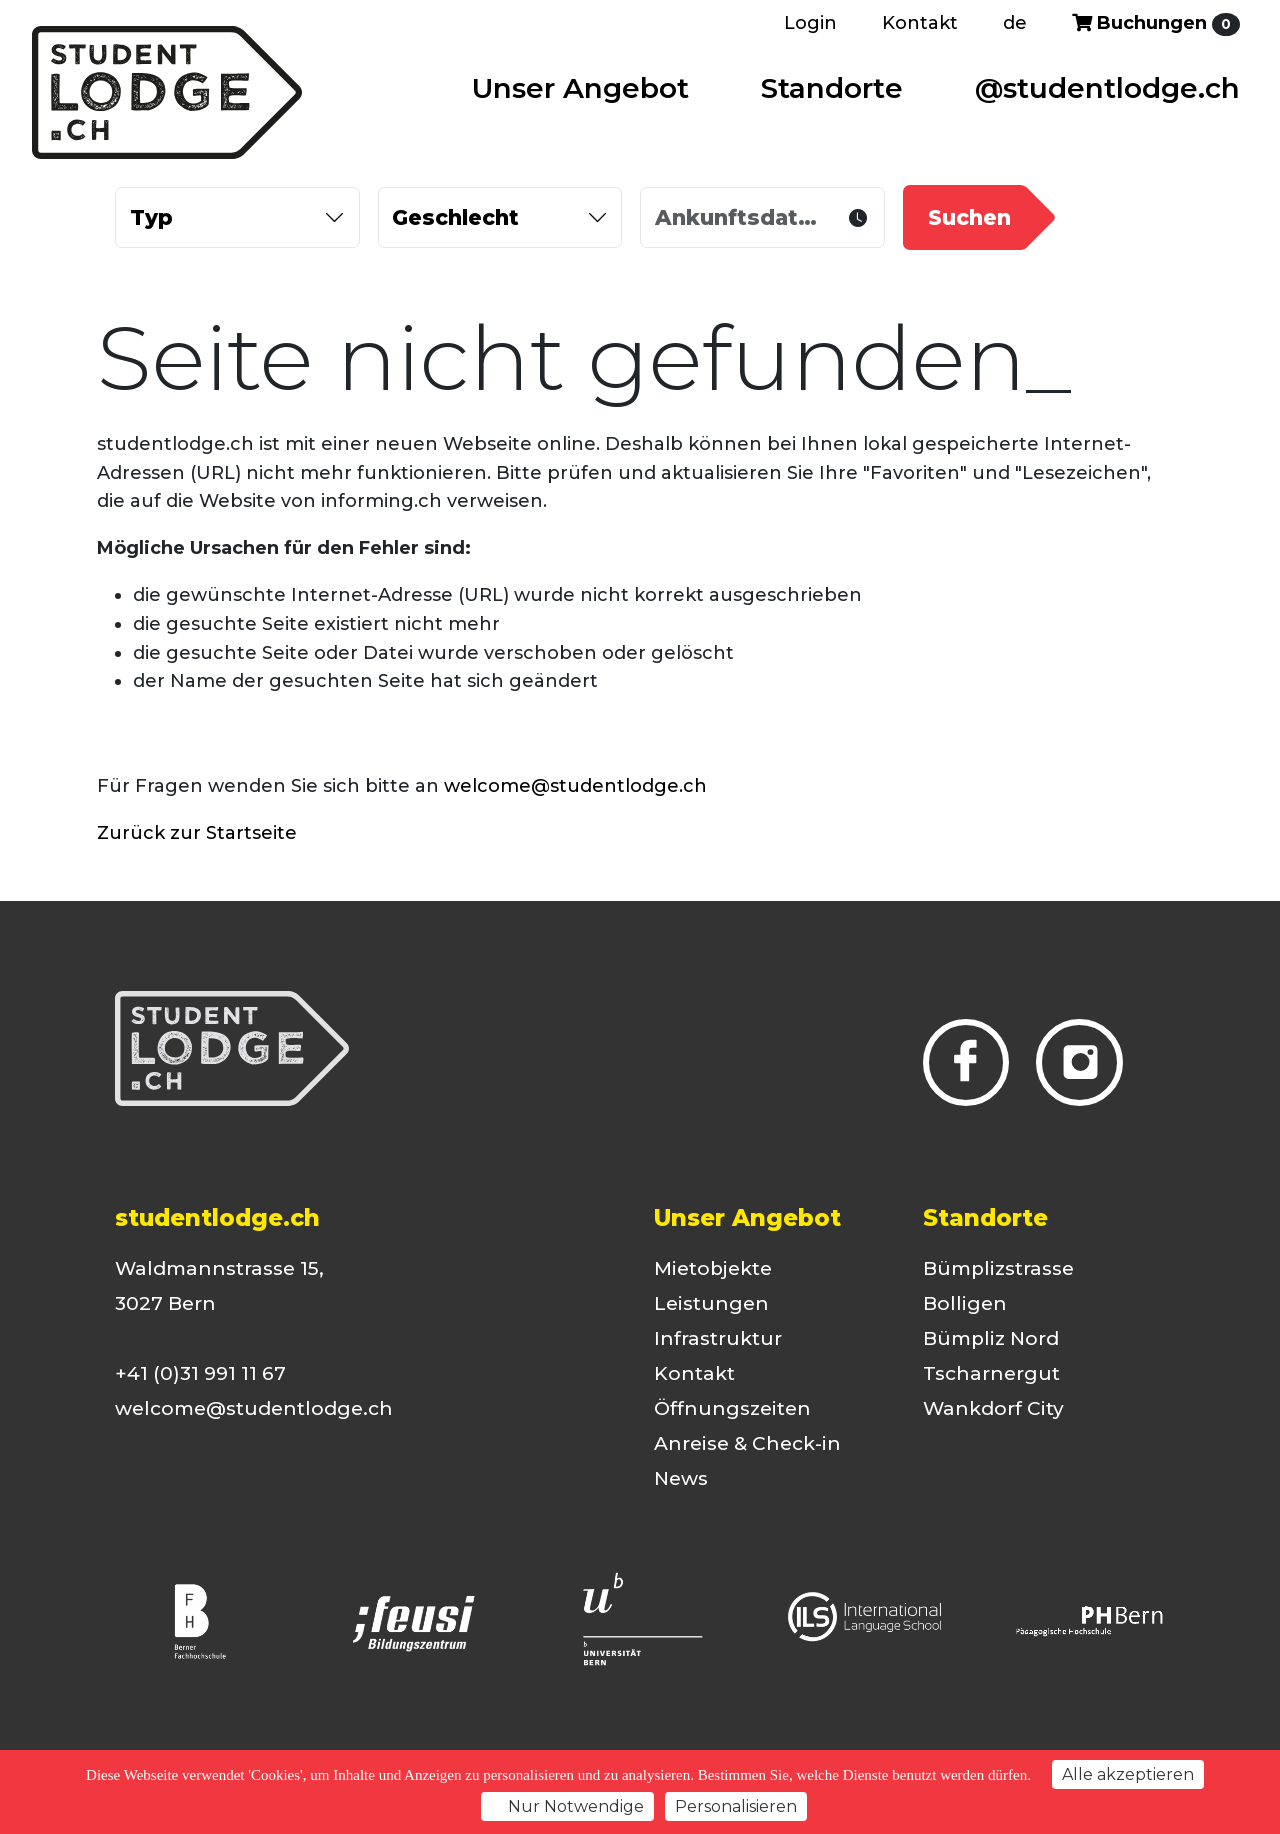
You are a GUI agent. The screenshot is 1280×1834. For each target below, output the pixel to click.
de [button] (1015, 23)
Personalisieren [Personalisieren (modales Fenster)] (736, 1806)
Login (810, 23)
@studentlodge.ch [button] (1107, 88)
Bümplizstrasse (998, 1268)
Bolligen (965, 1303)
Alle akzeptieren (1128, 1774)
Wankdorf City (993, 1408)
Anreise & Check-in (747, 1443)
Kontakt (920, 23)
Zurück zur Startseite (197, 833)
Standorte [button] (832, 88)
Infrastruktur (718, 1338)
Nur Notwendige (567, 1806)
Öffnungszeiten (732, 1408)
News (681, 1478)
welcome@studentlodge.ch (575, 786)
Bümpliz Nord (991, 1338)
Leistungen (711, 1303)
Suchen (969, 217)
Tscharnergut (991, 1373)
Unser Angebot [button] (580, 88)
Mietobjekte (713, 1268)
